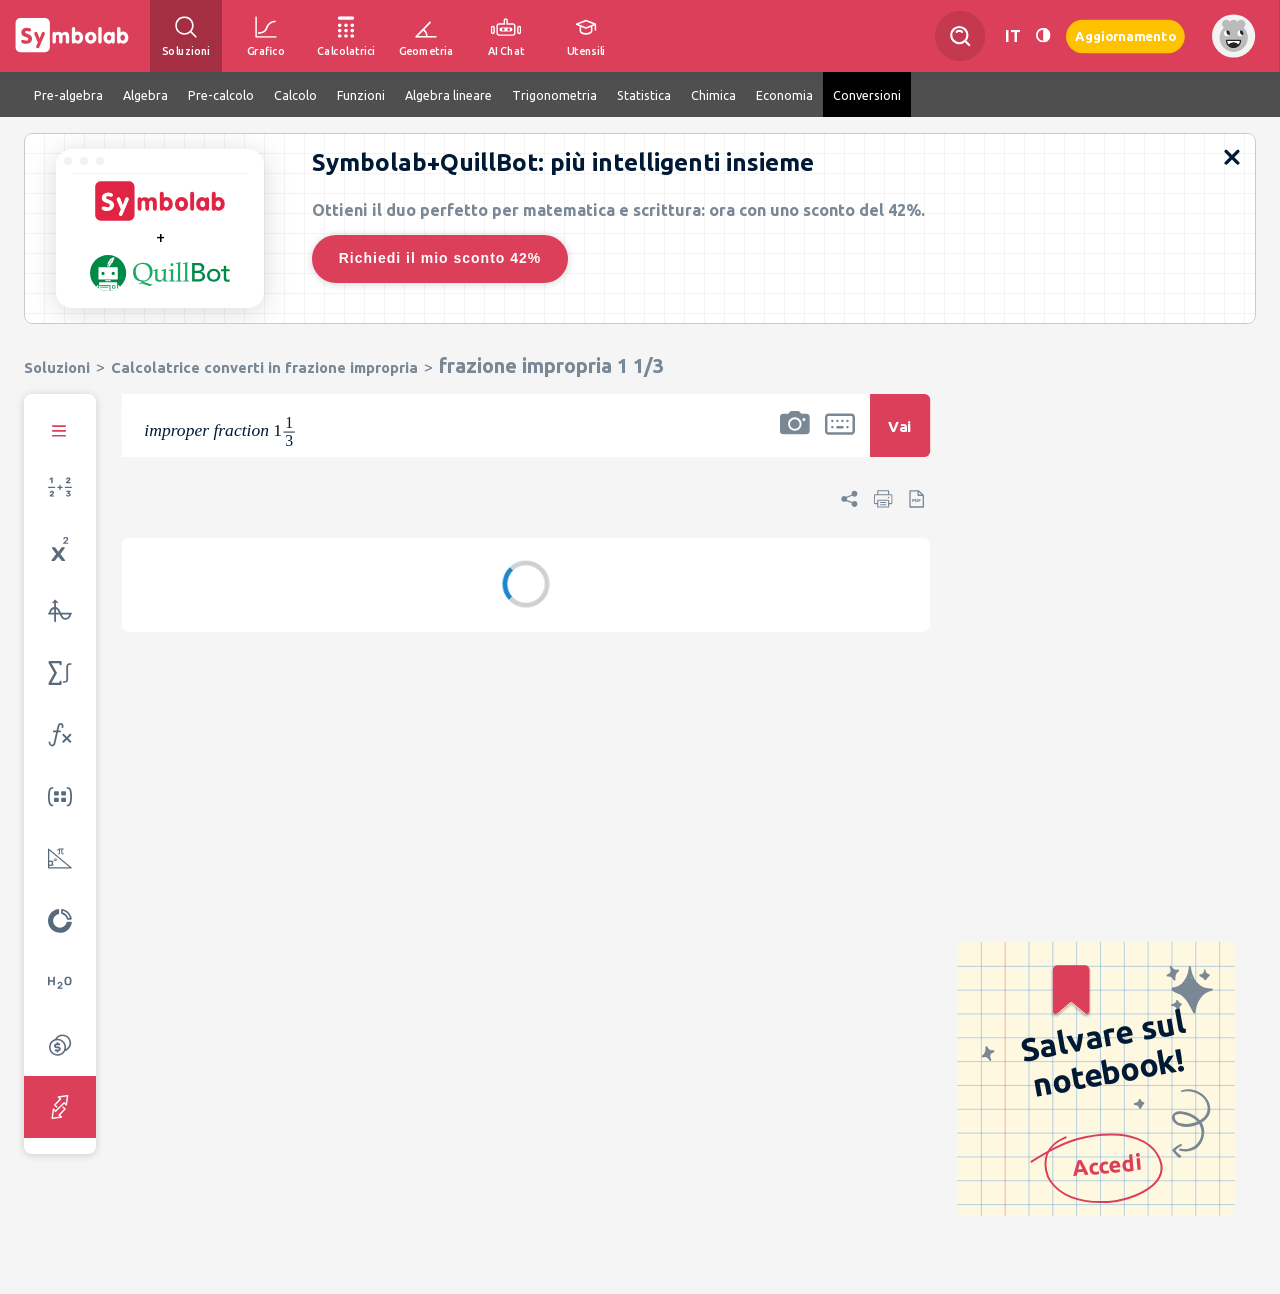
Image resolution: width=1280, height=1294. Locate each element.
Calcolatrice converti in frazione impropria (264, 367)
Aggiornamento (1125, 35)
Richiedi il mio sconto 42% (440, 258)
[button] (795, 438)
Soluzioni (57, 367)
